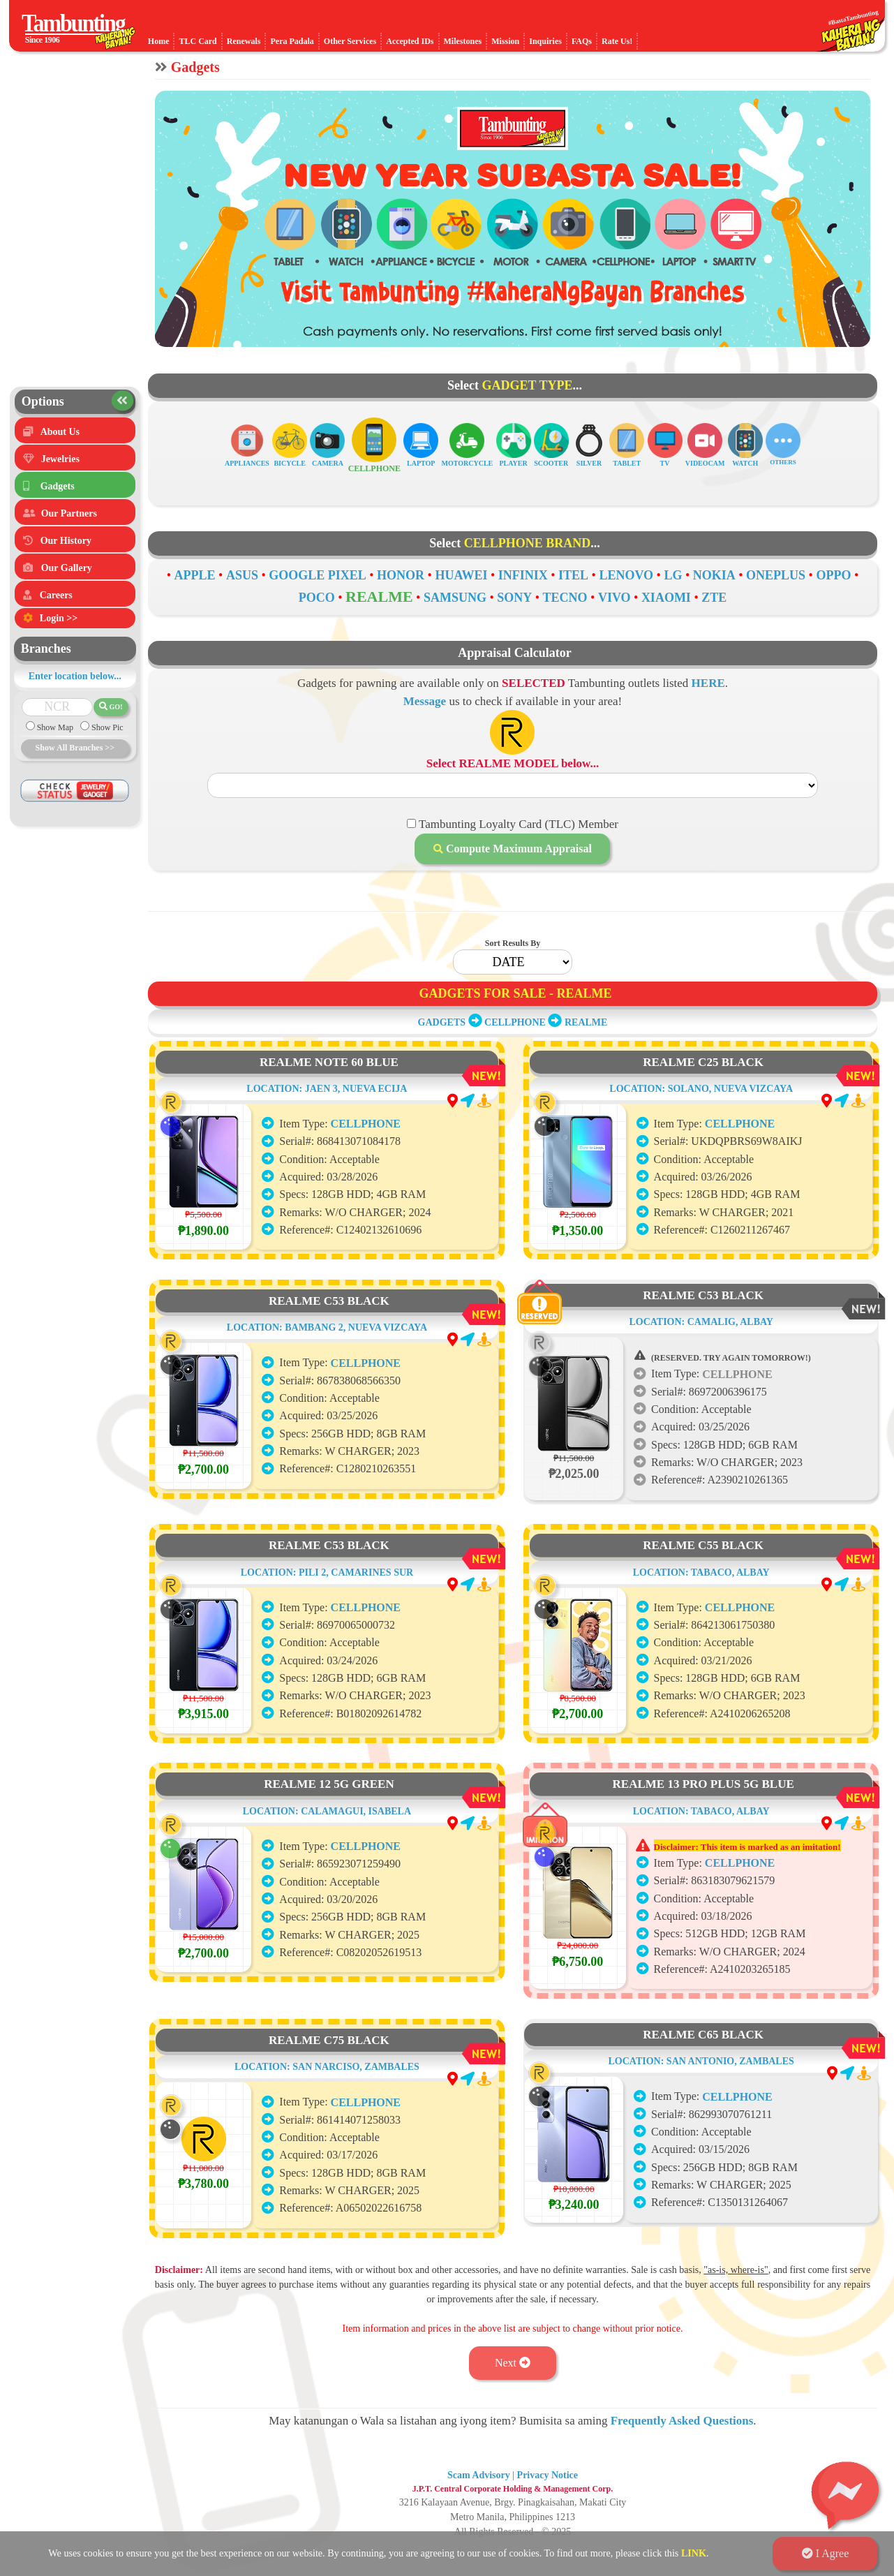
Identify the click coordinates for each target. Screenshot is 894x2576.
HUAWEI (461, 575)
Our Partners (69, 513)
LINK (693, 2553)
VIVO (614, 598)
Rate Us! (617, 41)
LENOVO (626, 575)
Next (512, 2363)
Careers (56, 595)
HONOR (400, 575)
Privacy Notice (547, 2475)
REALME (379, 596)
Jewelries (60, 459)
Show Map (54, 727)
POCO (317, 598)
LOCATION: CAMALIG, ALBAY (701, 1347)
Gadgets (57, 486)
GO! (110, 706)
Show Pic (106, 727)
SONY (514, 598)
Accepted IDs (409, 41)
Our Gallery (66, 568)
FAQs (582, 41)
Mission (505, 41)
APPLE (195, 575)
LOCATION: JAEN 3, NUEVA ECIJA (326, 1145)
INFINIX (523, 575)
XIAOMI (666, 598)
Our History (65, 540)
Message (424, 701)
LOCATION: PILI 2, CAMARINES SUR (327, 1629)
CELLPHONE (515, 1022)
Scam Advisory (478, 2475)
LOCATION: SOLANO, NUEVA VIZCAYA (701, 1114)
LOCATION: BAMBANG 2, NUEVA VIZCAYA (327, 1384)
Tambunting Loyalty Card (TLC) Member (517, 824)
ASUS (242, 575)
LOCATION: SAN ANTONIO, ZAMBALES (701, 2087)
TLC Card (197, 41)
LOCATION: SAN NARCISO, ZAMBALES (326, 2123)
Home (159, 41)
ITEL (573, 575)
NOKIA (714, 575)
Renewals (244, 41)
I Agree (825, 2553)
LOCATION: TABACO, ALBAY (701, 1597)
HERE (708, 683)
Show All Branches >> (75, 748)
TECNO (565, 598)
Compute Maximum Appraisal (512, 848)
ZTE (714, 598)
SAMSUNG (455, 598)
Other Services (350, 41)
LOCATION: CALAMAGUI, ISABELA (327, 1868)
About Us (60, 432)
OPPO (833, 575)
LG (673, 575)
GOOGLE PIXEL (317, 575)
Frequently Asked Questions (682, 2420)
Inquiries (545, 41)
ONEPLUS (775, 575)
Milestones (463, 41)
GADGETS (441, 1022)
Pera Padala (291, 41)
